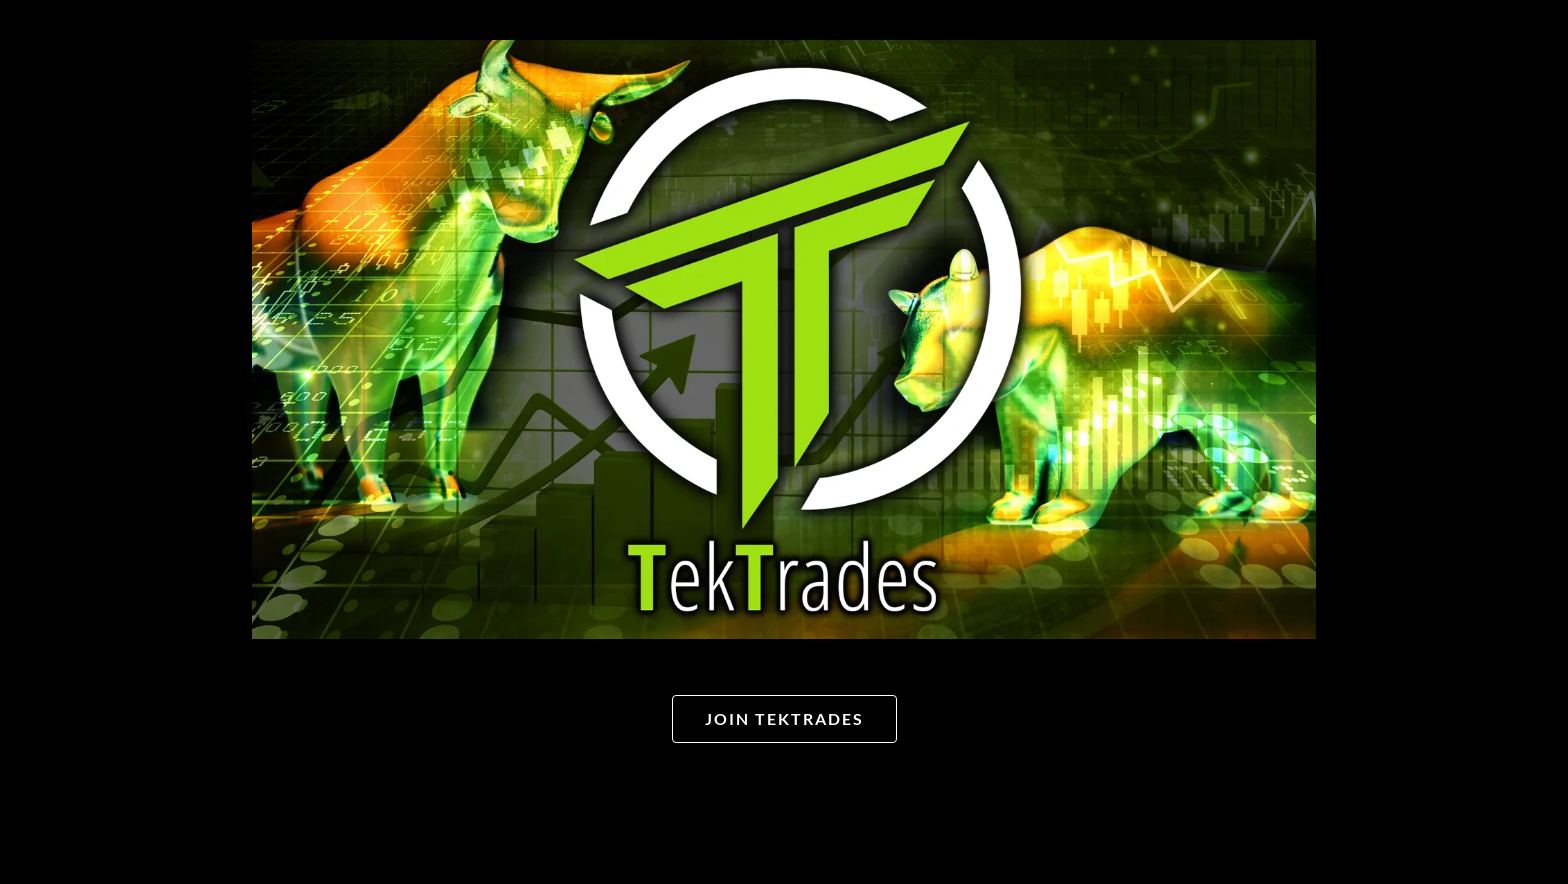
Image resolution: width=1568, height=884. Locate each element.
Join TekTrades (784, 718)
